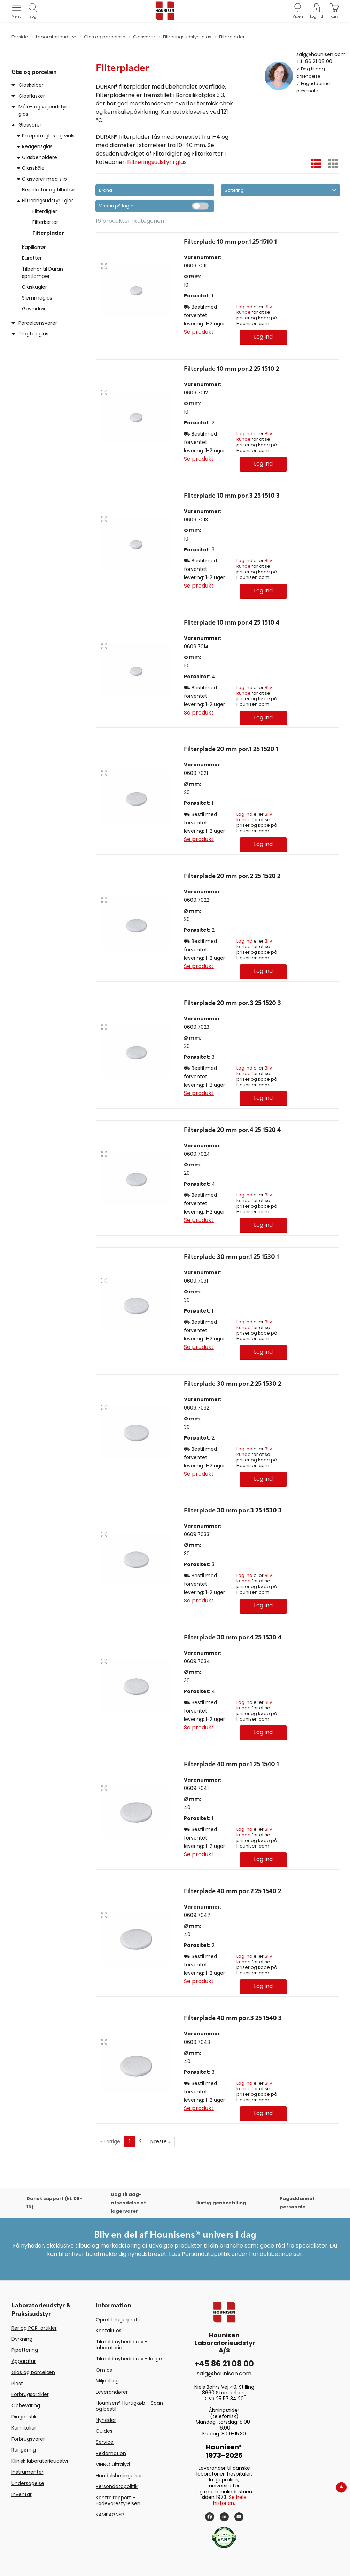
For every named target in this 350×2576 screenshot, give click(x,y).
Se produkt (199, 332)
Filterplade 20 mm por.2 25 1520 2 (232, 876)
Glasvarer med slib (44, 178)
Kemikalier (23, 2427)
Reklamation (111, 2453)
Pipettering (24, 2350)
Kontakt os (109, 2330)
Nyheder (106, 2420)
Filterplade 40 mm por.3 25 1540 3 (233, 2018)
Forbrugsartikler (30, 2394)
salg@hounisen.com (321, 54)
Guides (104, 2430)
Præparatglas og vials (48, 135)
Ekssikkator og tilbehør (48, 189)
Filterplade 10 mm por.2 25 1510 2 (231, 369)
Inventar (21, 2494)
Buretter (32, 258)
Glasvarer (29, 124)
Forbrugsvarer (28, 2438)
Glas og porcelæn (33, 2372)
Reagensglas (37, 146)
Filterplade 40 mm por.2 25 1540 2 (232, 1891)
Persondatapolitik (117, 2486)
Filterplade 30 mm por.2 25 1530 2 (232, 1384)
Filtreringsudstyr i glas (48, 200)
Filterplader (48, 232)
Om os (104, 2369)
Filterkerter (45, 222)
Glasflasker (31, 95)
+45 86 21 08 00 (224, 2363)
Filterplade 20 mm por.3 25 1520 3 (232, 1003)
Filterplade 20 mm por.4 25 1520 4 (232, 1130)
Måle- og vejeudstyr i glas (44, 110)
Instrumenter (27, 2472)
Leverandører (112, 2391)
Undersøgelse (27, 2483)
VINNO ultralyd (113, 2464)
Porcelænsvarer (37, 322)
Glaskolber (31, 85)
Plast (17, 2383)
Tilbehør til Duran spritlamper (42, 272)
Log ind (244, 306)
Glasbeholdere (39, 157)
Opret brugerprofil (118, 2319)
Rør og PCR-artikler (34, 2328)
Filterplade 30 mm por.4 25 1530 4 (232, 1637)
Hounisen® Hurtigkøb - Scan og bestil (129, 2406)
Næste (160, 2141)
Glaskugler (34, 287)
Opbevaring (25, 2405)
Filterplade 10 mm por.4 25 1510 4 (231, 623)
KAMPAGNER (110, 2514)
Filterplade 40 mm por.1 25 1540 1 (231, 1764)
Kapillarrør (34, 247)
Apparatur (23, 2361)
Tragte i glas (33, 333)
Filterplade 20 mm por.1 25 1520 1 (231, 749)
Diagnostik (24, 2416)
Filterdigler (44, 211)
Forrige (110, 2141)
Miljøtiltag (107, 2380)
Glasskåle (33, 168)
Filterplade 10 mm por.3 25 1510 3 (232, 496)
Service (105, 2442)
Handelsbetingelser (119, 2475)
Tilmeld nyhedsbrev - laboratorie (122, 2344)
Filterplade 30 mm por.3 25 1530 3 (233, 1511)
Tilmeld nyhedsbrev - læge (129, 2358)
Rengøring (23, 2449)
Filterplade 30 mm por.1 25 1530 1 (231, 1257)
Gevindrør (34, 308)
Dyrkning (21, 2338)
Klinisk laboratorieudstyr (40, 2460)
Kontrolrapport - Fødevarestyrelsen (118, 2500)
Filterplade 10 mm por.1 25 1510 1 (230, 242)
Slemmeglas (37, 297)
